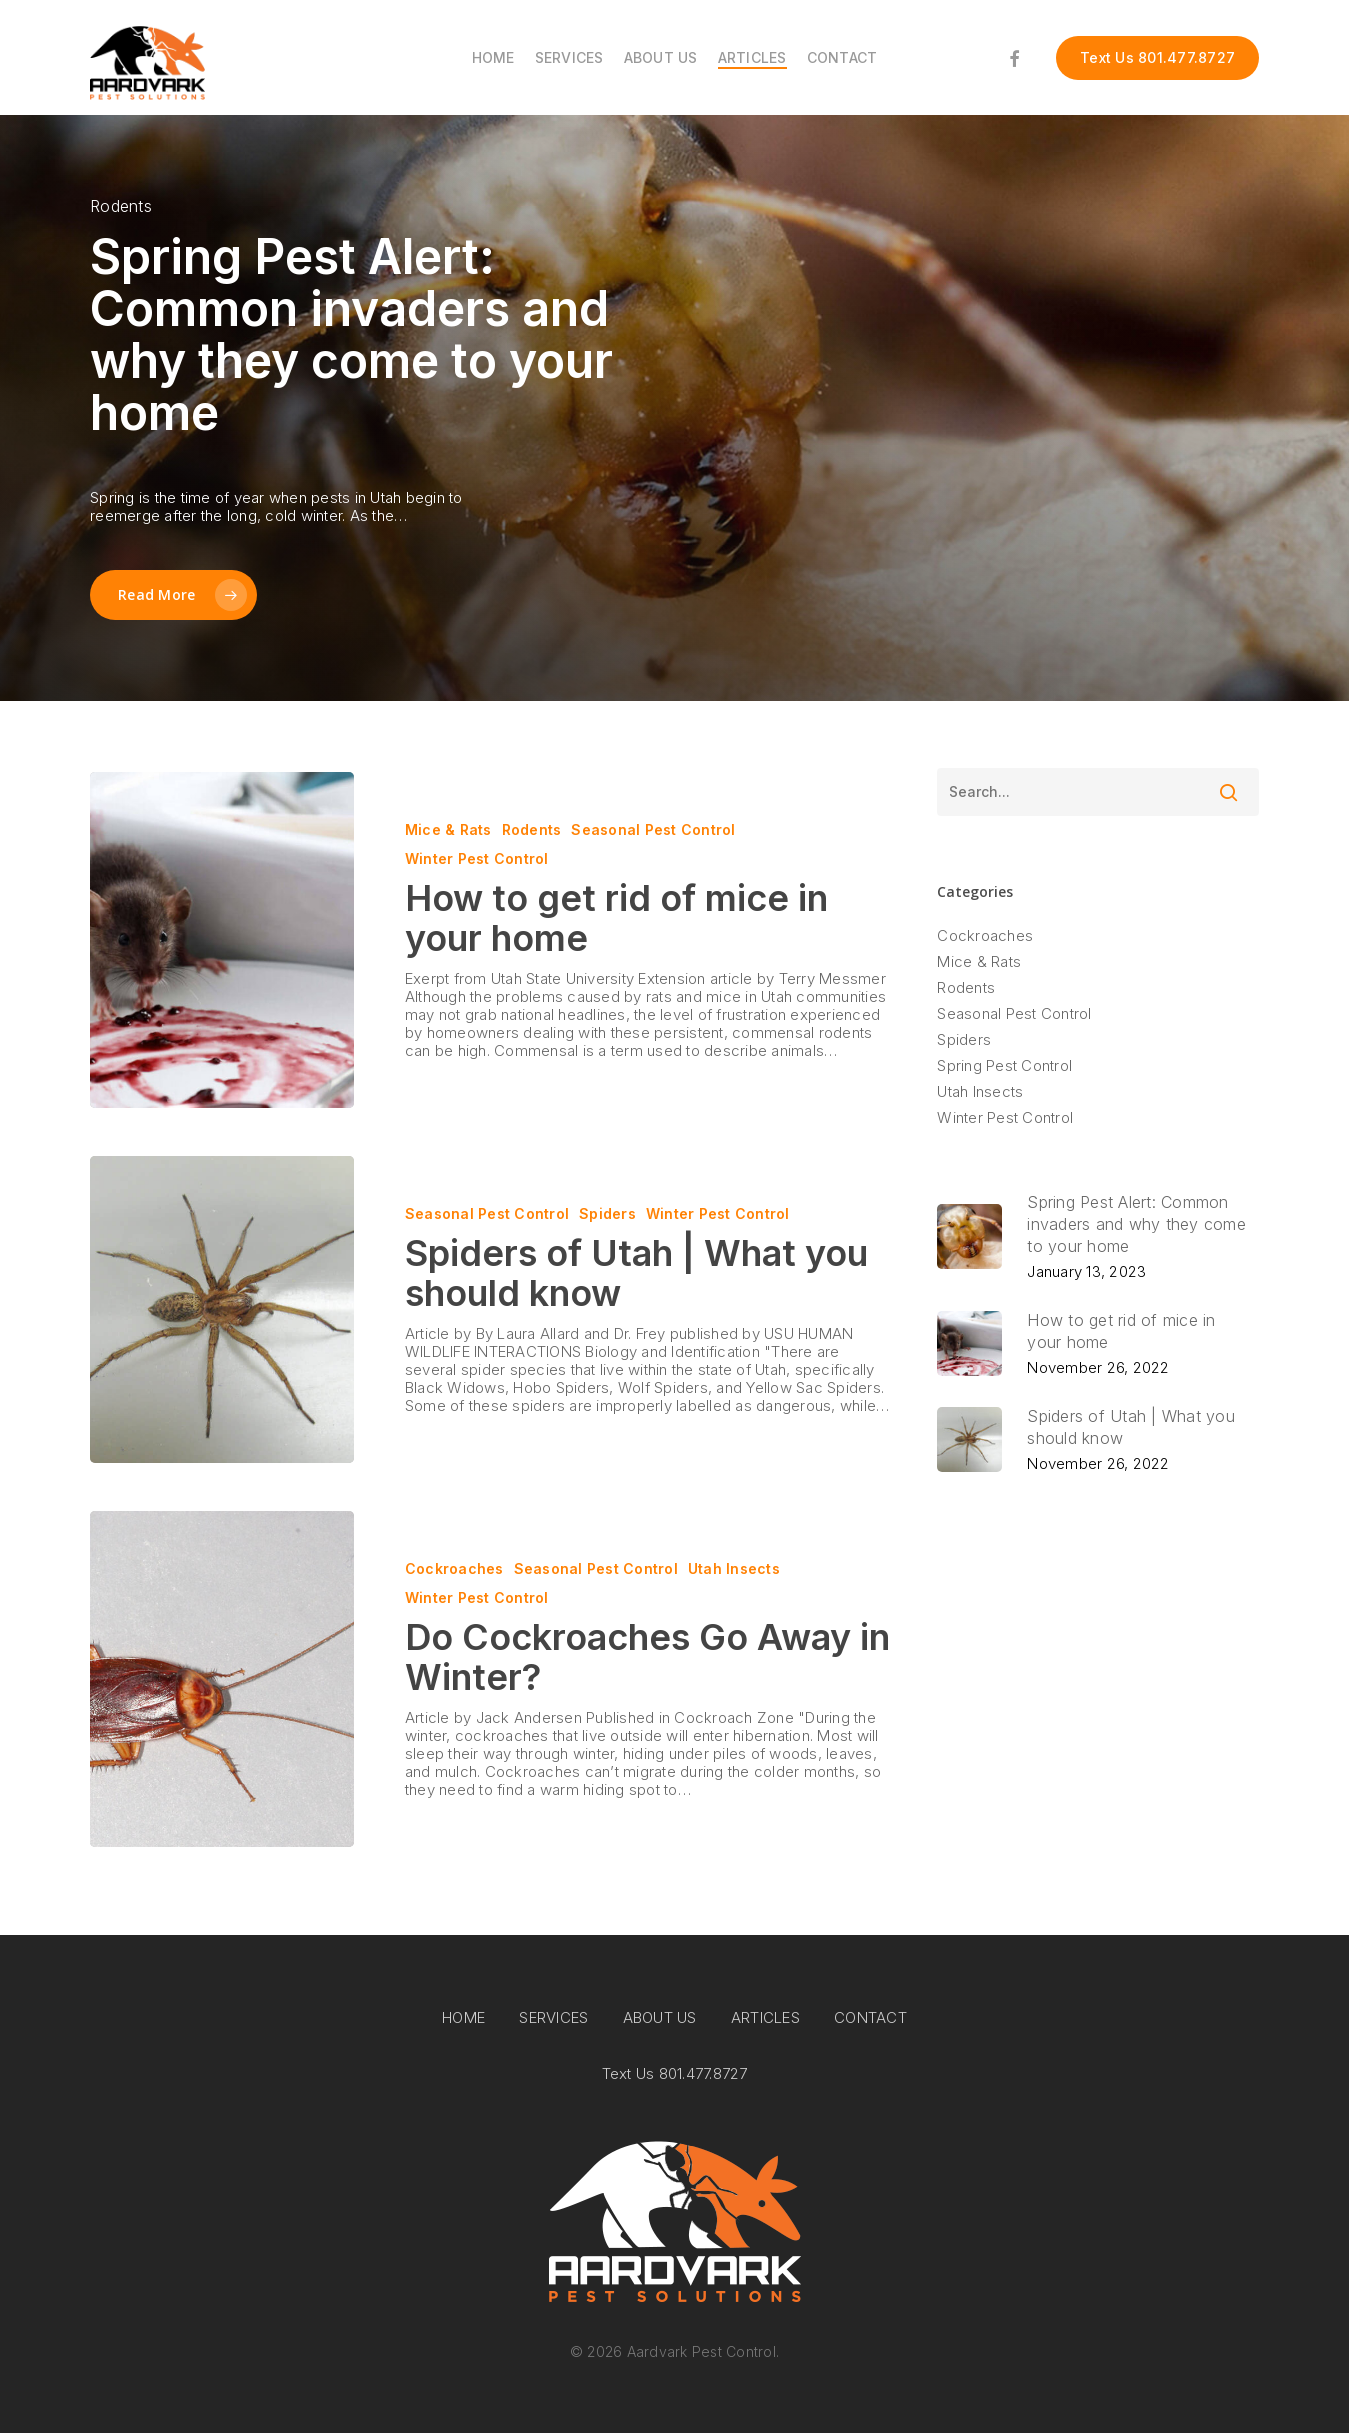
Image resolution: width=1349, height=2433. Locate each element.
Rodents (532, 829)
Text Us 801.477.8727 (675, 2074)
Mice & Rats (448, 829)
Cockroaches (454, 1568)
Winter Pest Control (477, 858)
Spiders (607, 1213)
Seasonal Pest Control (653, 829)
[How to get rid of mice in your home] (222, 940)
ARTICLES (765, 2018)
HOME (463, 2018)
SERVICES (553, 2018)
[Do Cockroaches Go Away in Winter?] (222, 1679)
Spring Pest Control (1004, 1066)
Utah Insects (734, 1568)
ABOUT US (660, 2018)
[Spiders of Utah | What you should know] (222, 1309)
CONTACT (870, 2018)
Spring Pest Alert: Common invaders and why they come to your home (351, 334)
